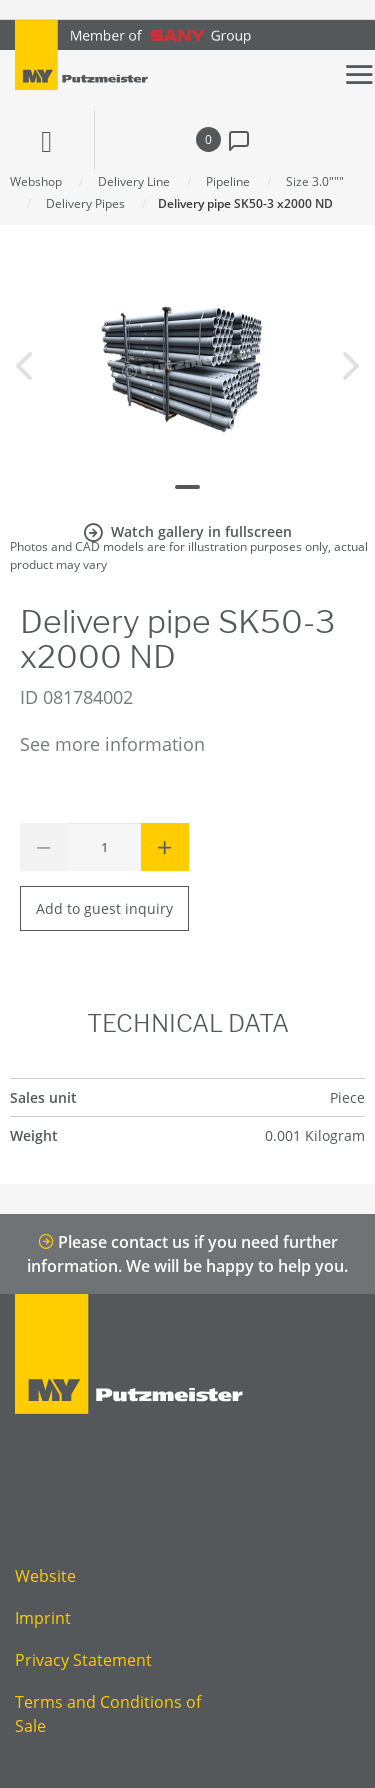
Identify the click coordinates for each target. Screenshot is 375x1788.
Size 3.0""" (315, 181)
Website (45, 1576)
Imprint (43, 1618)
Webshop (36, 181)
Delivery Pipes (85, 203)
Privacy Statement (83, 1660)
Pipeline (228, 181)
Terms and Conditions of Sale (108, 1714)
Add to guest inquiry (104, 908)
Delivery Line (134, 181)
